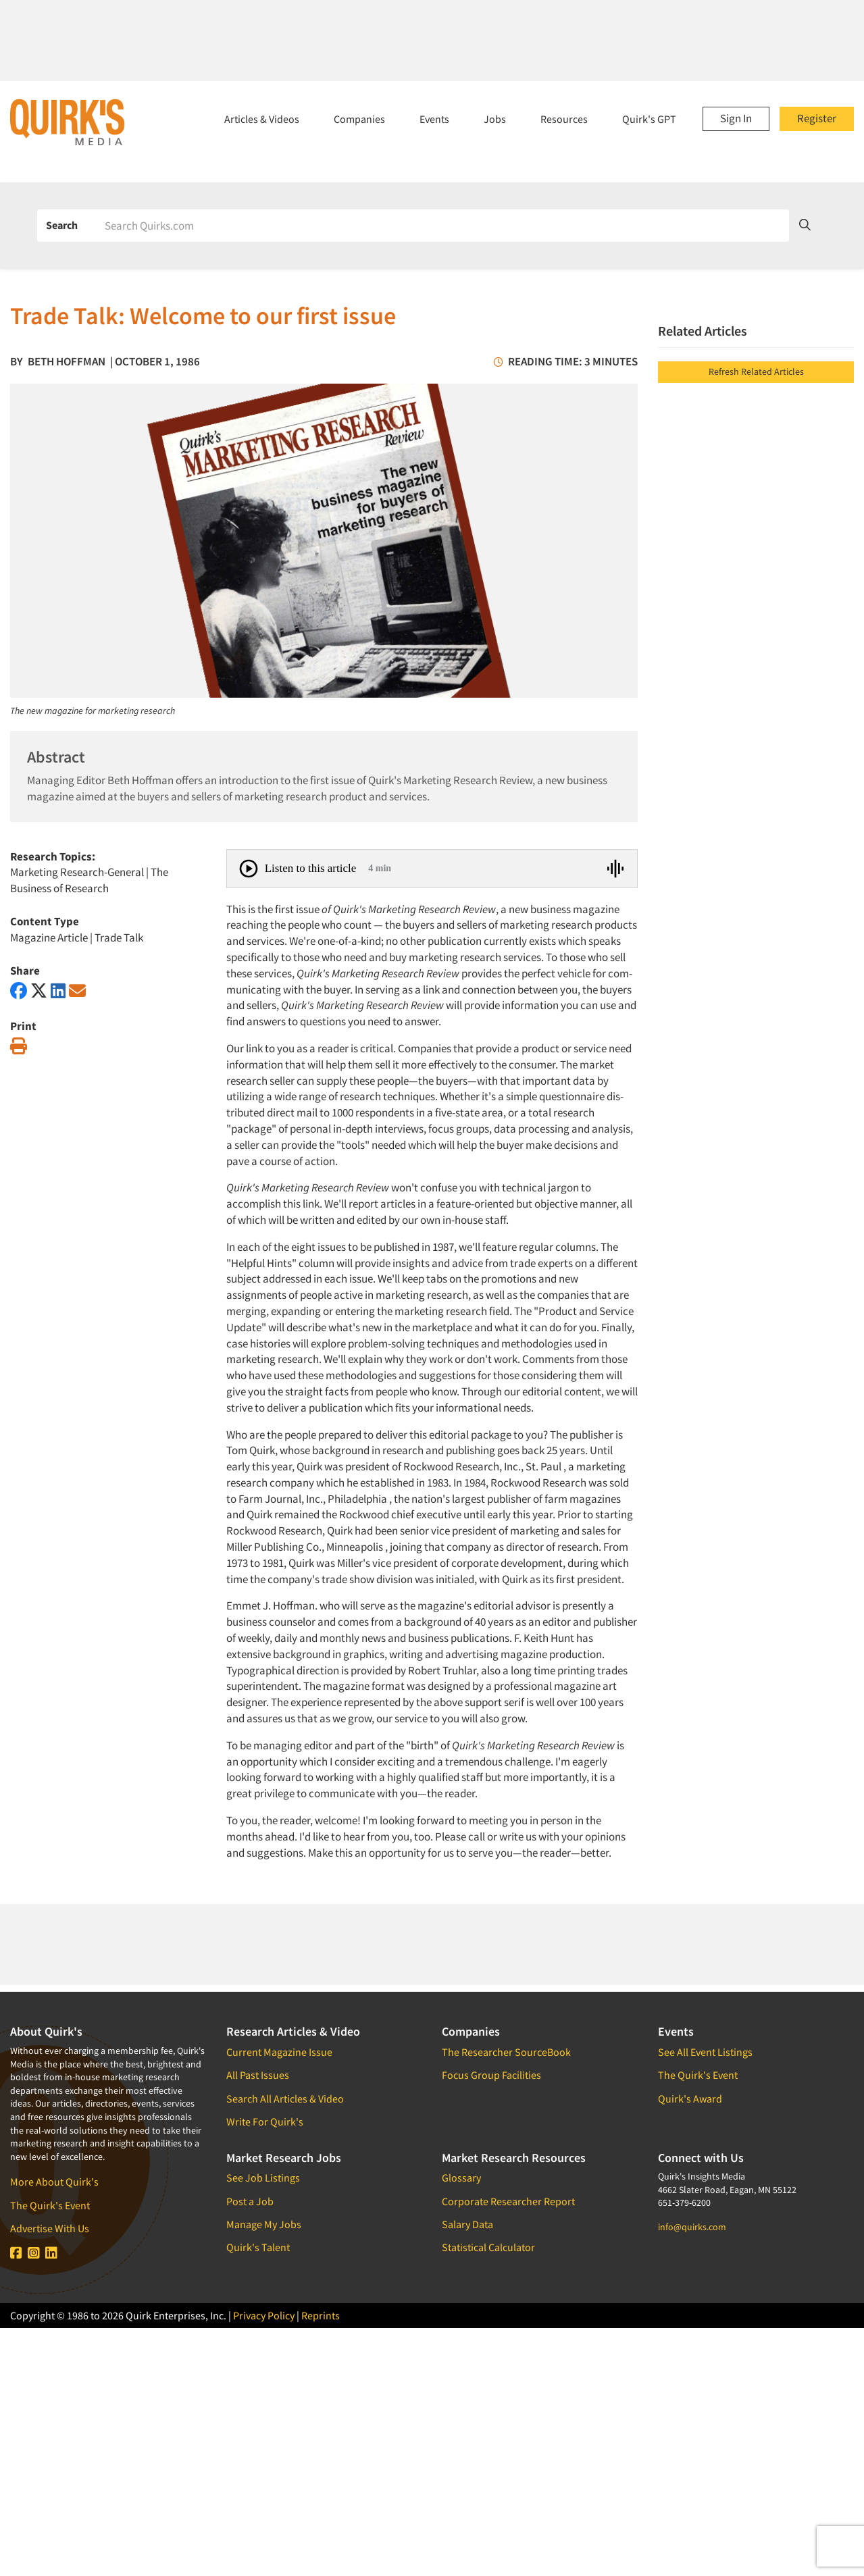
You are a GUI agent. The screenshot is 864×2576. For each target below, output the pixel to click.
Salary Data (467, 2224)
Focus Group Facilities (491, 2075)
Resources (564, 119)
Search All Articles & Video (285, 2098)
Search (62, 225)
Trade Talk (119, 937)
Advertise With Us (49, 2228)
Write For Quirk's (264, 2121)
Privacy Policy (264, 2315)
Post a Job (250, 2201)
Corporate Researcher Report (508, 2201)
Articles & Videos (261, 119)
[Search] (442, 225)
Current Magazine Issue (279, 2052)
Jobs (495, 119)
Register (816, 118)
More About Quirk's (54, 2181)
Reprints (320, 2315)
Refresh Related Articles (756, 371)
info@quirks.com (692, 2227)
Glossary (461, 2177)
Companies (359, 119)
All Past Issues (257, 2075)
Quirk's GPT (649, 119)
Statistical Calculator (488, 2247)
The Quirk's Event (50, 2205)
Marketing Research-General (77, 872)
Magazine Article (49, 937)
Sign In (736, 118)
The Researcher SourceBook (506, 2052)
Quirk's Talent (258, 2247)
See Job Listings (263, 2177)
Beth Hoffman (66, 361)
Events (434, 119)
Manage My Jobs (263, 2224)
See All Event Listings (705, 2052)
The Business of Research (89, 880)
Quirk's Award (690, 2098)
